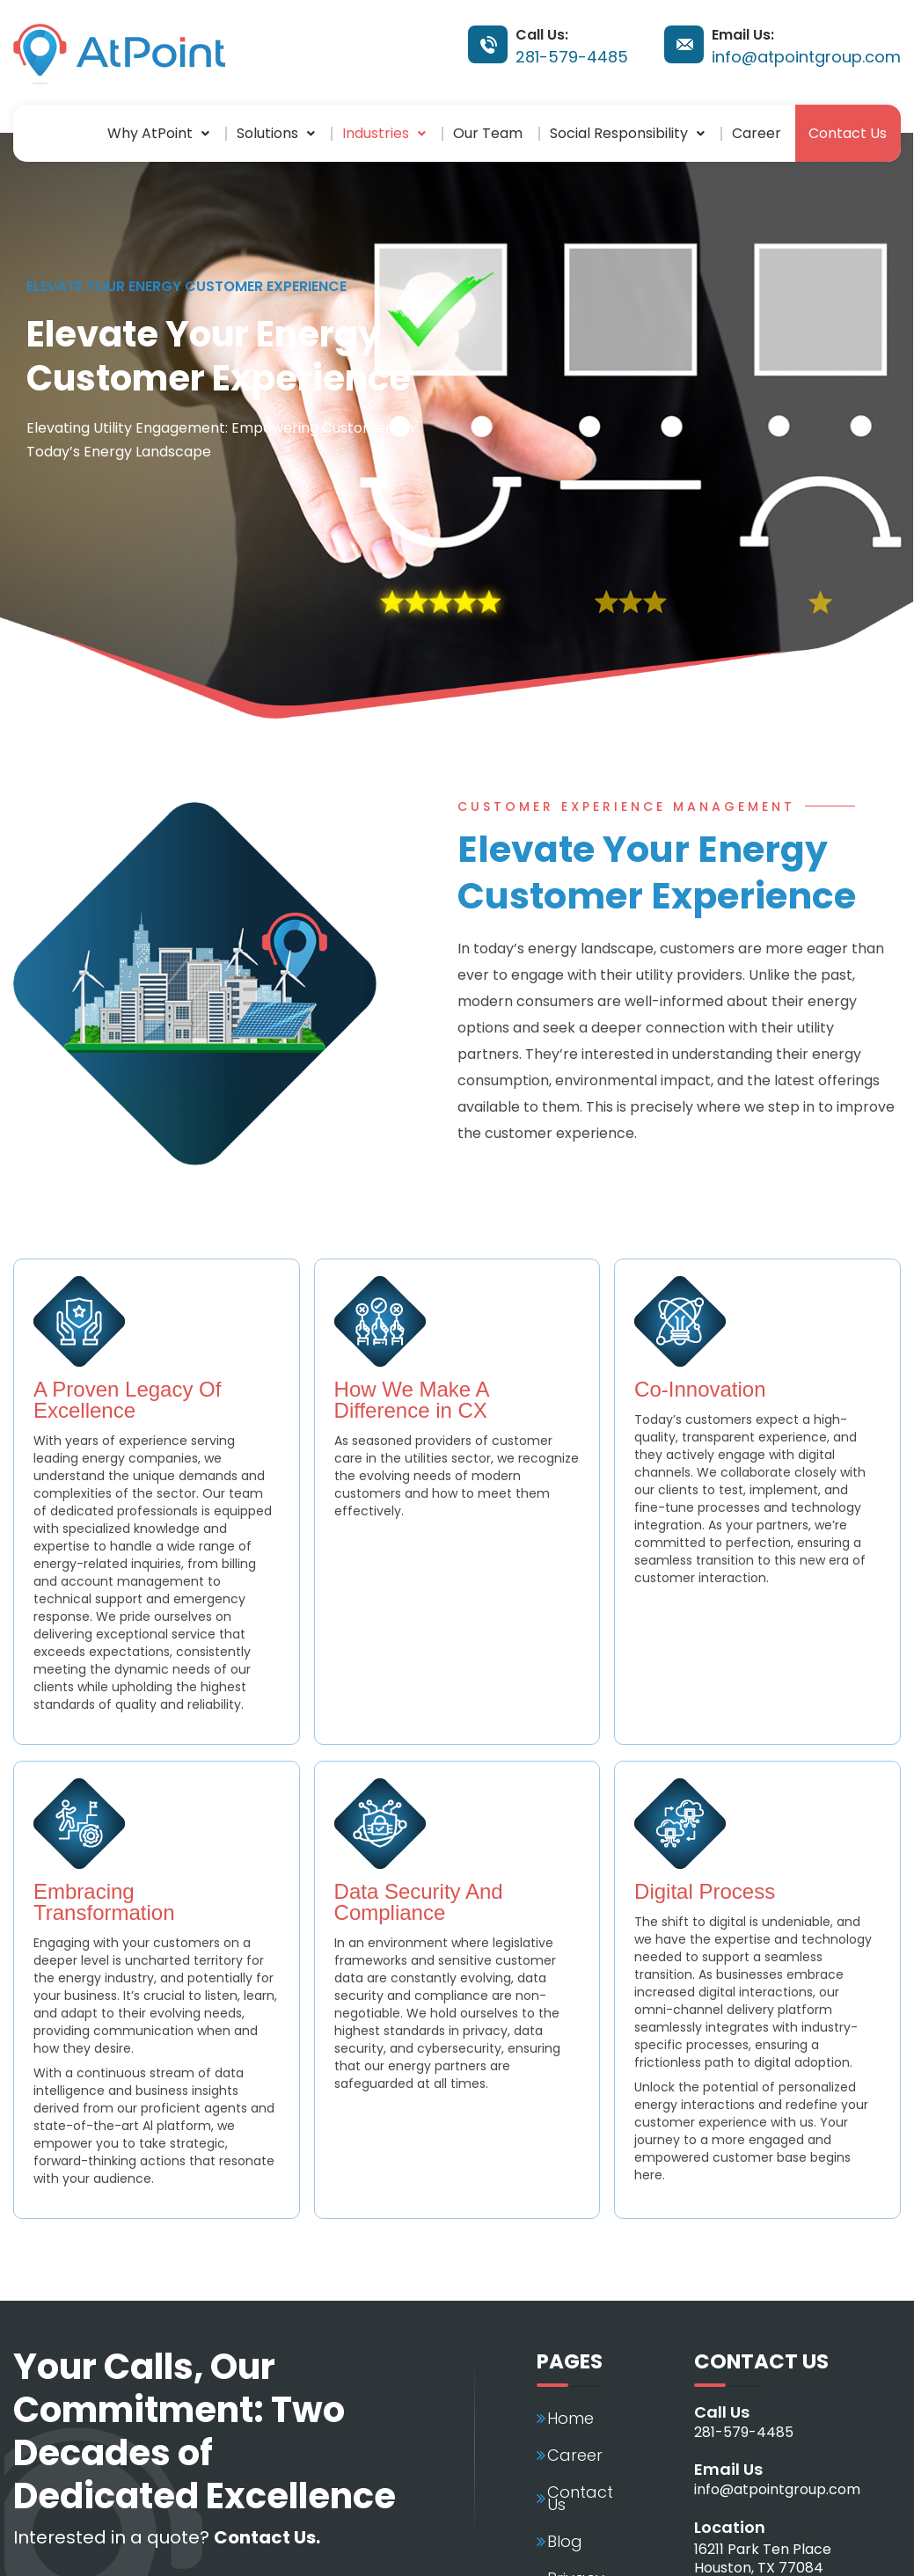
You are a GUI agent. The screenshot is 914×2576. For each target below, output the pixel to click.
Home (570, 2418)
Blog (564, 2542)
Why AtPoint (157, 132)
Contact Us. (267, 2536)
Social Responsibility (627, 132)
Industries (383, 132)
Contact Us (847, 132)
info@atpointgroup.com (806, 57)
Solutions (275, 132)
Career (756, 132)
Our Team (488, 132)
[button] (158, 133)
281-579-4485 (571, 57)
